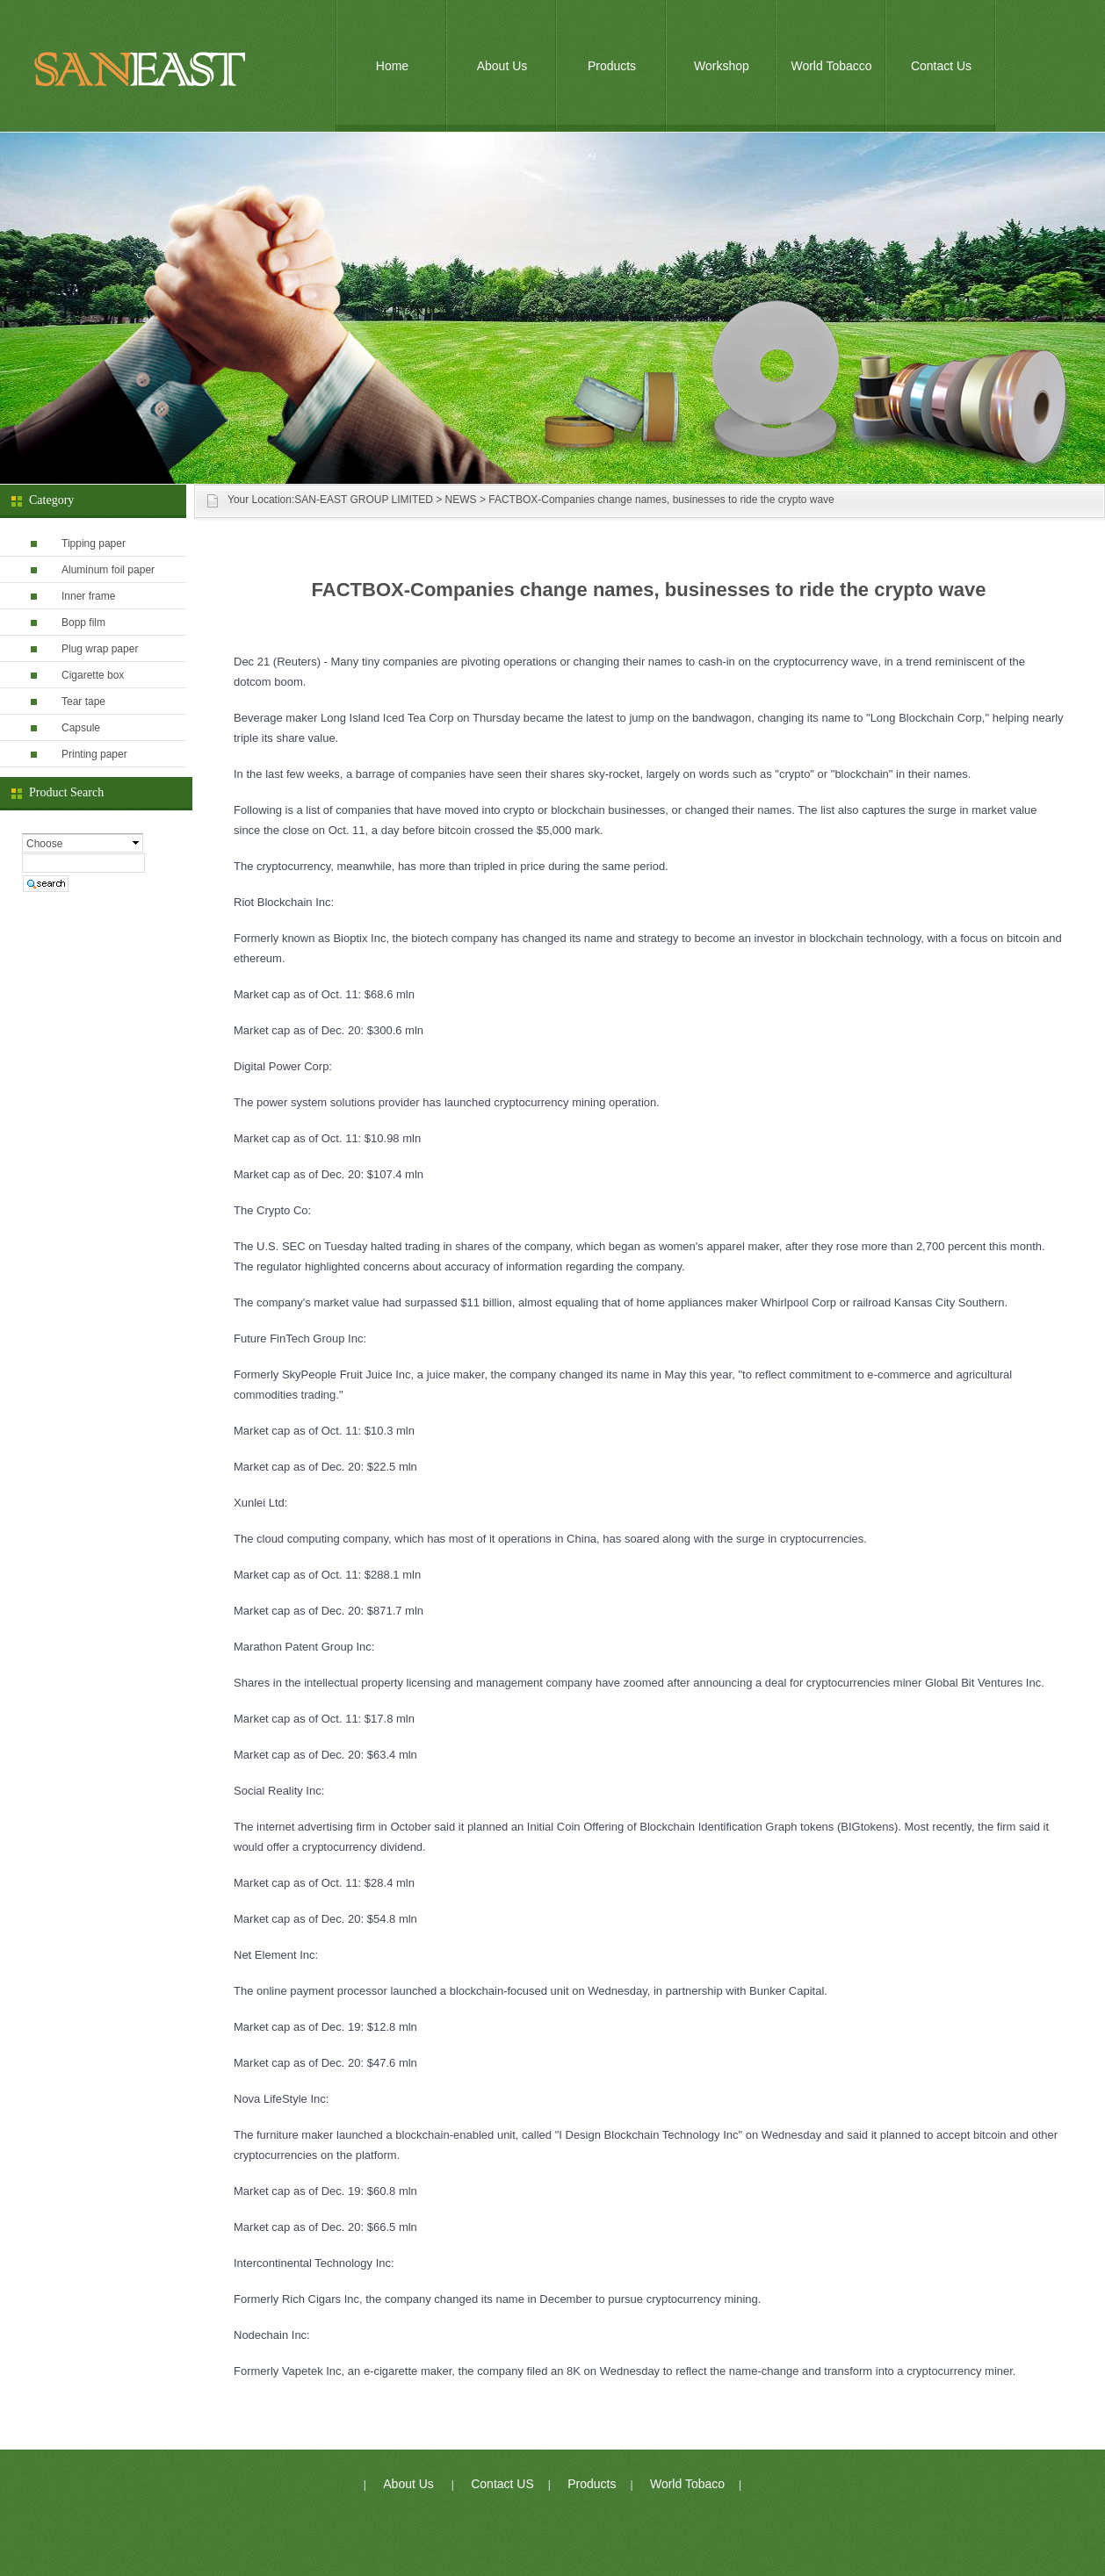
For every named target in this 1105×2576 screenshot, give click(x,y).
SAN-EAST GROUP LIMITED (363, 499)
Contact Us (941, 66)
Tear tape (83, 701)
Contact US (502, 2484)
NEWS (461, 499)
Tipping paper (93, 543)
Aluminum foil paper (108, 570)
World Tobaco (687, 2484)
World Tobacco (831, 66)
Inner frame (88, 596)
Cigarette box (92, 675)
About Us (502, 66)
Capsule (80, 728)
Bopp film (83, 622)
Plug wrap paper (99, 649)
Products (612, 66)
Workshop (721, 66)
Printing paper (94, 754)
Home (392, 66)
